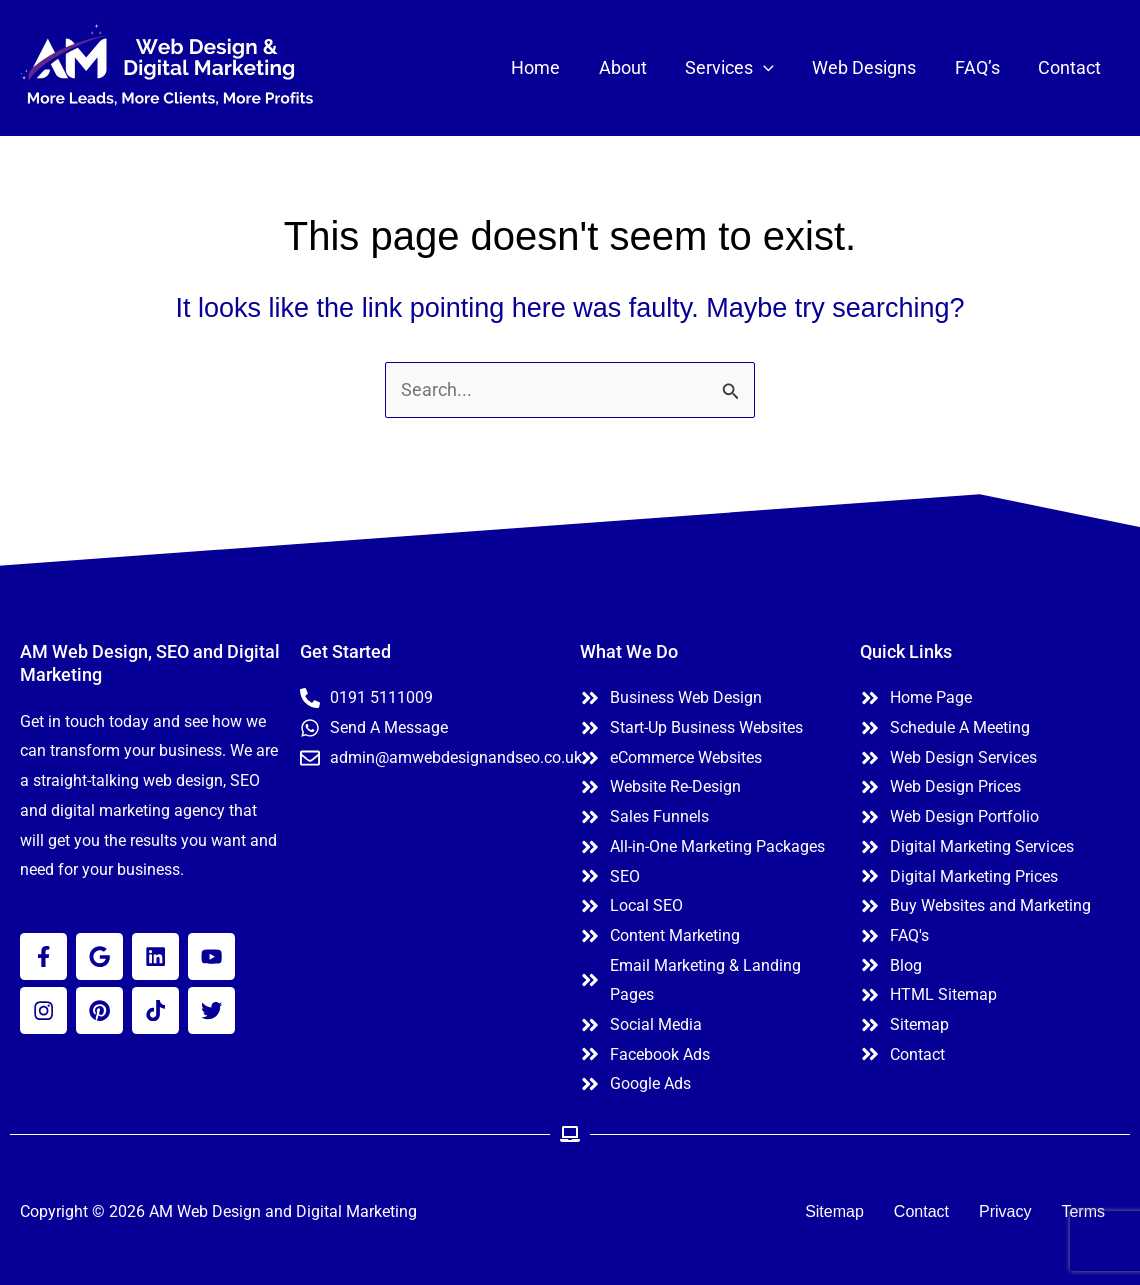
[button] (771, 68)
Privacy (1005, 1211)
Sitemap (834, 1211)
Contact (921, 1211)
